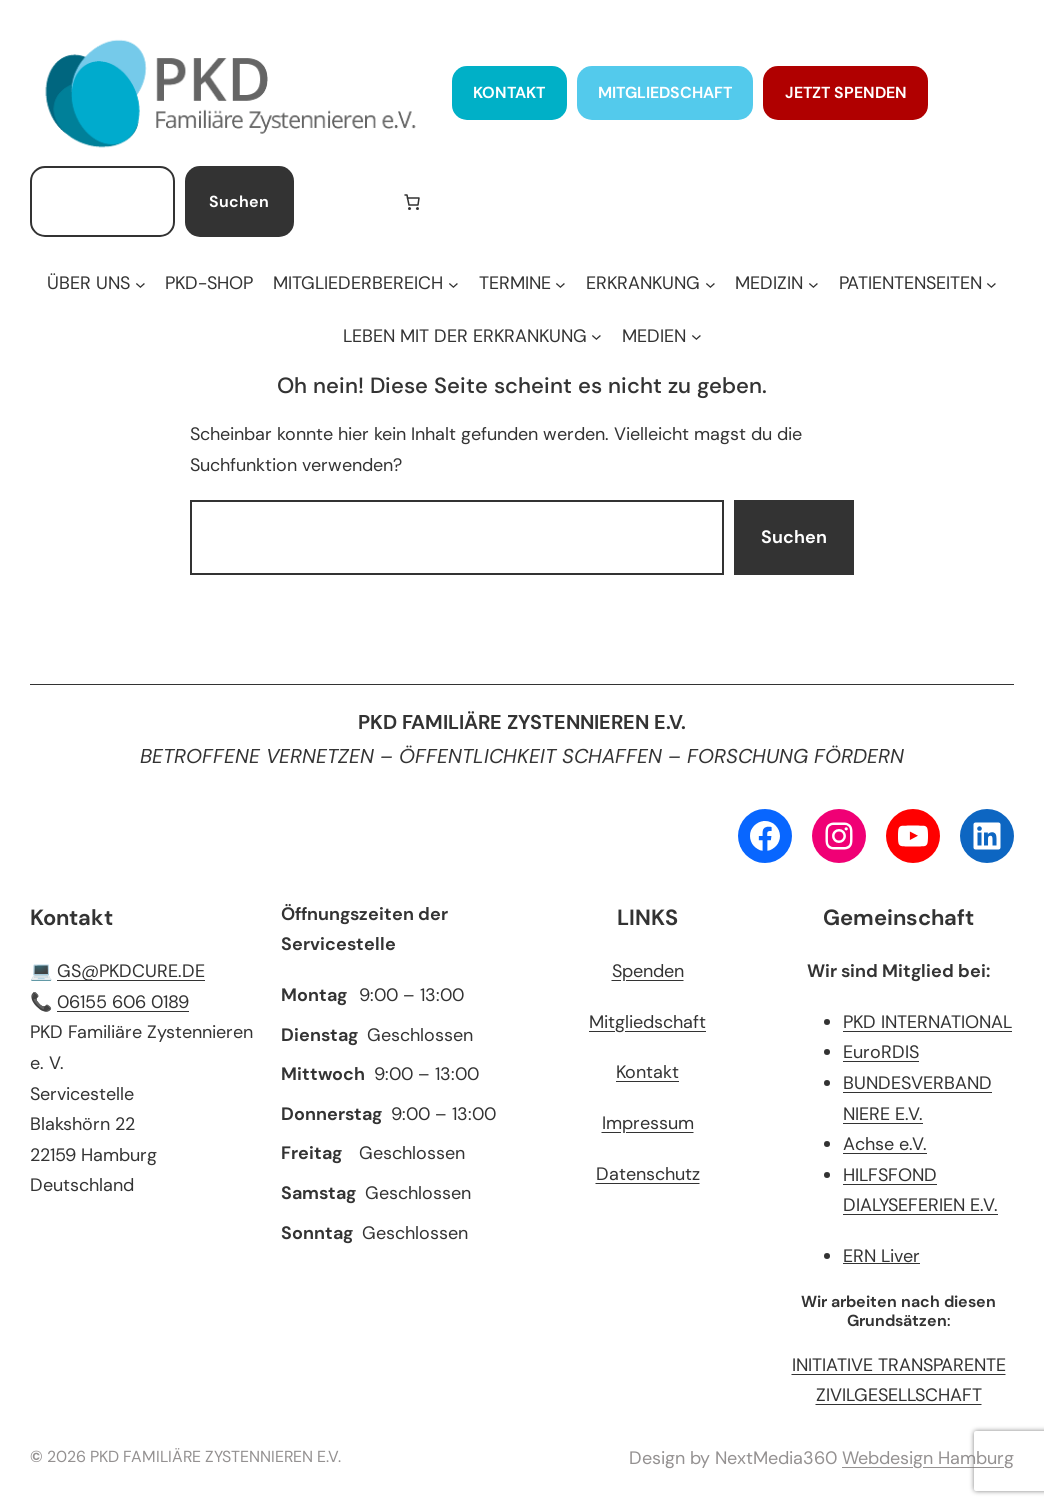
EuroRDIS (881, 1052)
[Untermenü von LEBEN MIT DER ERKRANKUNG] (472, 336)
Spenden (648, 971)
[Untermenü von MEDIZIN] (776, 283)
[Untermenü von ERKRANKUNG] (650, 283)
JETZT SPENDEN (846, 92)
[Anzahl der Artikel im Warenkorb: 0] (412, 202)
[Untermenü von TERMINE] (522, 283)
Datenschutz (648, 1174)
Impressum (648, 1123)
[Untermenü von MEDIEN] (661, 336)
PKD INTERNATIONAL (927, 1022)
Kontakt (647, 1072)
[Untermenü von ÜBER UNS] (96, 283)
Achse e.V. (885, 1144)
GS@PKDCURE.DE (131, 971)
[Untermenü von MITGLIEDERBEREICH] (365, 283)
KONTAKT (509, 92)
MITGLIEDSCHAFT (665, 92)
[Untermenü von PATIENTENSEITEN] (918, 283)
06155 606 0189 (123, 1002)
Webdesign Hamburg (928, 1458)
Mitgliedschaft (647, 1022)
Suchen (239, 201)
